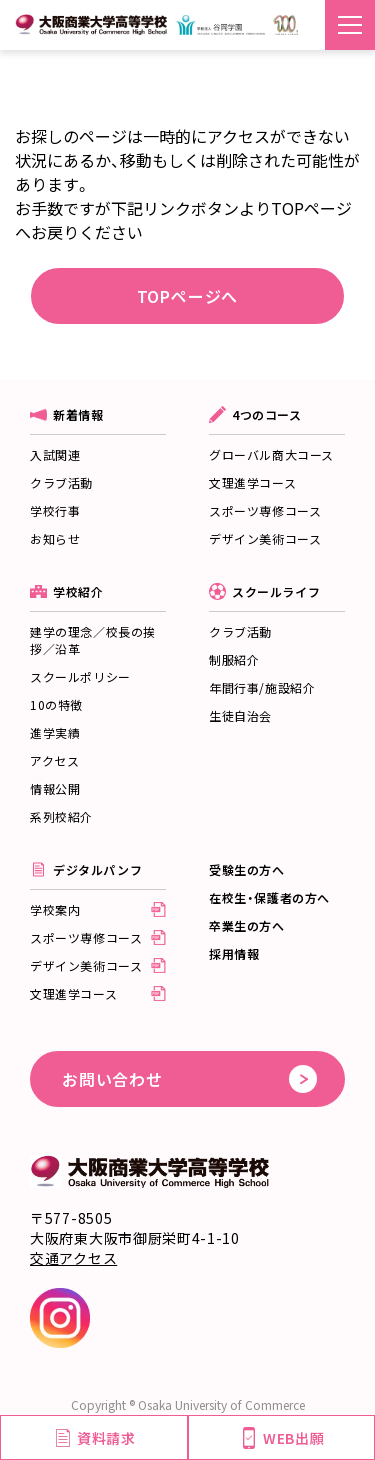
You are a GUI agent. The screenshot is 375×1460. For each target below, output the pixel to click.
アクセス (54, 760)
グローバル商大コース (271, 454)
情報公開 (55, 788)
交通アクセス (73, 1258)
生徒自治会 (240, 715)
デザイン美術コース (265, 538)
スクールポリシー (80, 676)
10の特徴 (56, 704)
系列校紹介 (61, 816)
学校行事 (55, 510)
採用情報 (234, 953)
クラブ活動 (61, 482)
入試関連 (55, 454)
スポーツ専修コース (265, 510)
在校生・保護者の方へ (269, 897)
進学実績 (55, 732)
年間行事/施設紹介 (262, 687)
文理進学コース (252, 482)
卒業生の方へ (247, 925)
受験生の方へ (247, 869)
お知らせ (55, 538)
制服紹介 (234, 659)
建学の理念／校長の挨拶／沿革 (93, 640)
